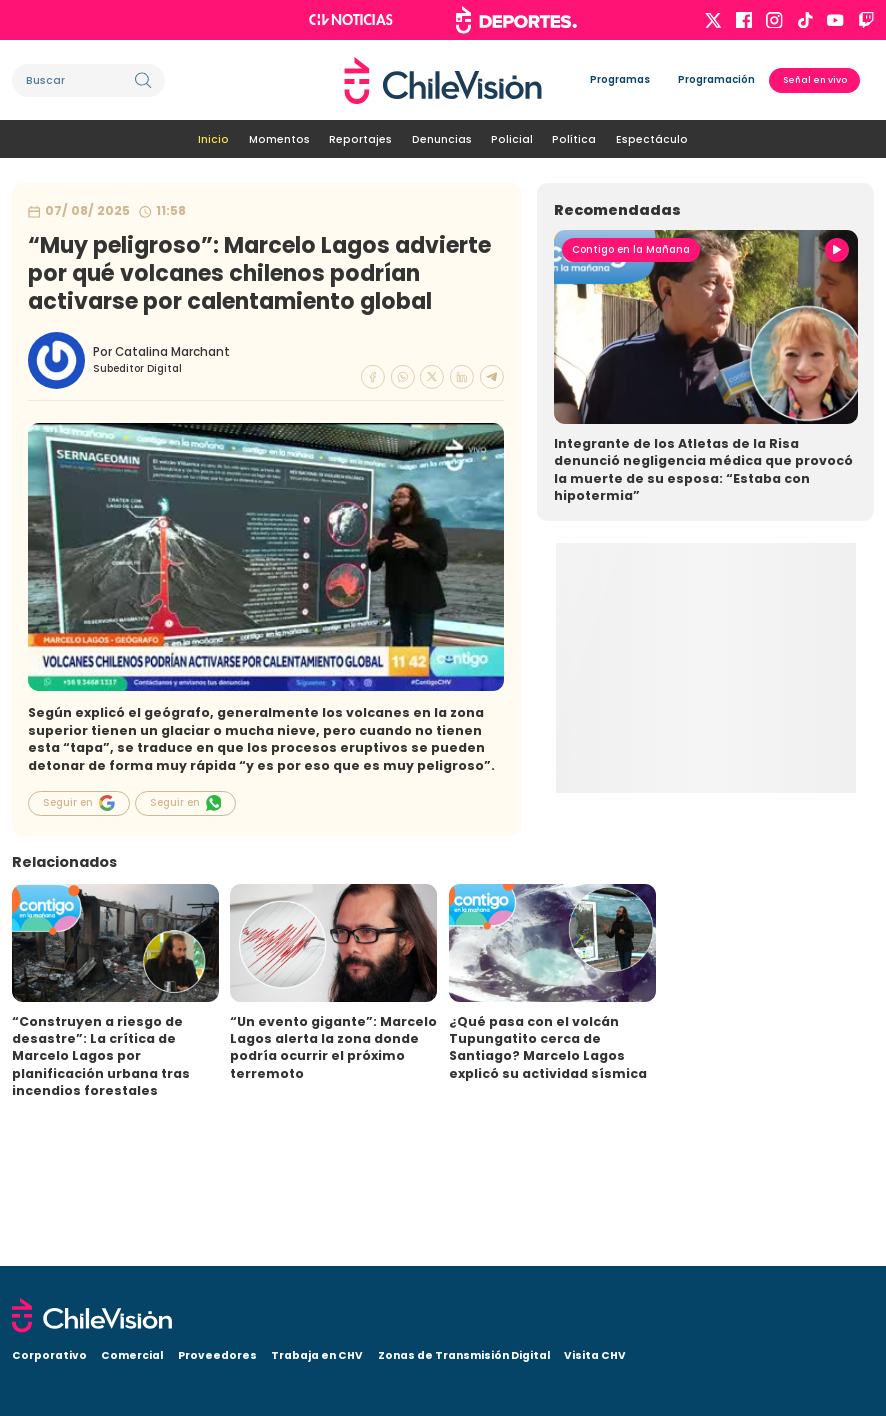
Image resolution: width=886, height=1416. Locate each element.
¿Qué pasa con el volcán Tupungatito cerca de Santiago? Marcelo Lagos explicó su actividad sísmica (548, 1047)
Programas (620, 79)
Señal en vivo (815, 80)
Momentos (279, 139)
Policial (512, 139)
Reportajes (360, 139)
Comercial (132, 1355)
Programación (716, 79)
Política (574, 139)
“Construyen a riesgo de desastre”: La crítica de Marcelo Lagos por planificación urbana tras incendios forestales (101, 1056)
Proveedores (217, 1355)
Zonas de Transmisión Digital (464, 1355)
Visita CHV (595, 1355)
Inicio (213, 139)
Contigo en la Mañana (631, 249)
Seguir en (79, 803)
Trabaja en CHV (317, 1355)
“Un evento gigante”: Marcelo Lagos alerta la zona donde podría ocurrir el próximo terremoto (333, 1047)
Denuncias (442, 139)
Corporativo (49, 1355)
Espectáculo (652, 139)
